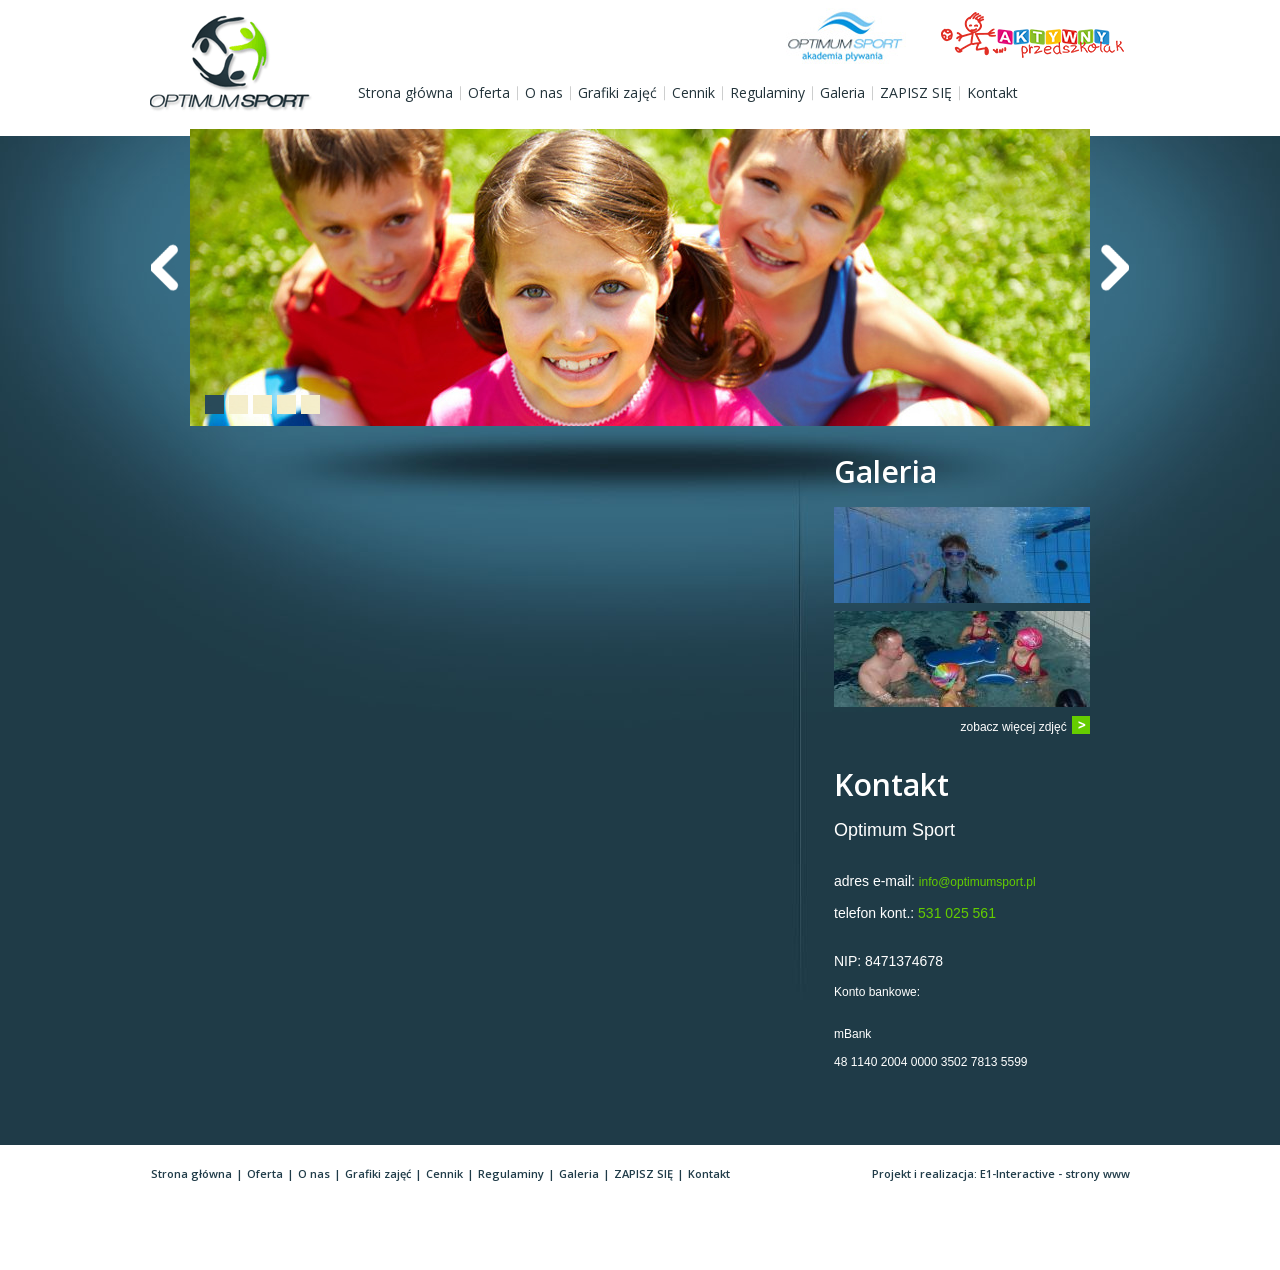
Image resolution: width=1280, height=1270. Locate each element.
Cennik (693, 92)
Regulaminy (767, 92)
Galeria (842, 92)
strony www (1097, 1173)
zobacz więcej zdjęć (1014, 727)
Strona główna (405, 92)
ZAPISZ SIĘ (916, 92)
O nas (544, 92)
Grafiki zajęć (617, 92)
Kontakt (992, 92)
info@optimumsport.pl (977, 882)
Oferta (489, 92)
